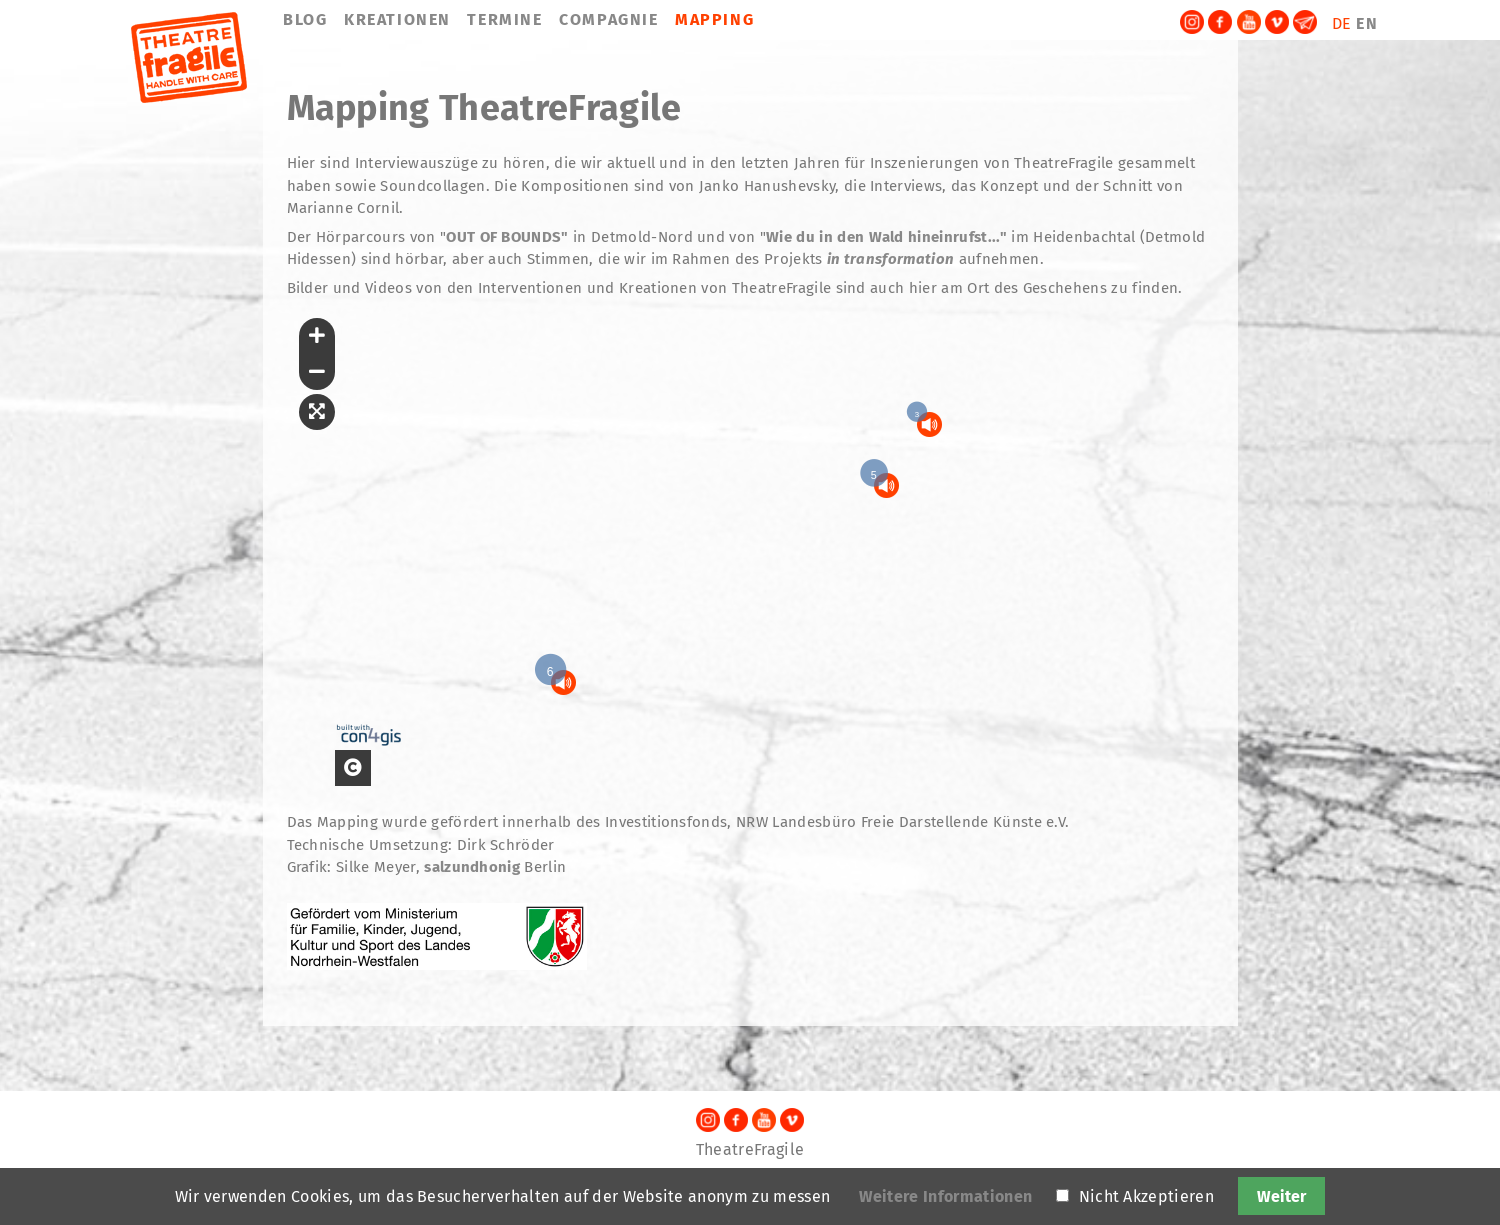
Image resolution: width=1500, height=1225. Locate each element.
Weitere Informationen (946, 1196)
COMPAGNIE (608, 19)
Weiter (1281, 1196)
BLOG (305, 19)
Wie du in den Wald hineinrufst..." (886, 237)
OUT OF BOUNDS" (507, 237)
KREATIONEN (397, 19)
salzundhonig (472, 867)
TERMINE (504, 19)
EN (1367, 23)
